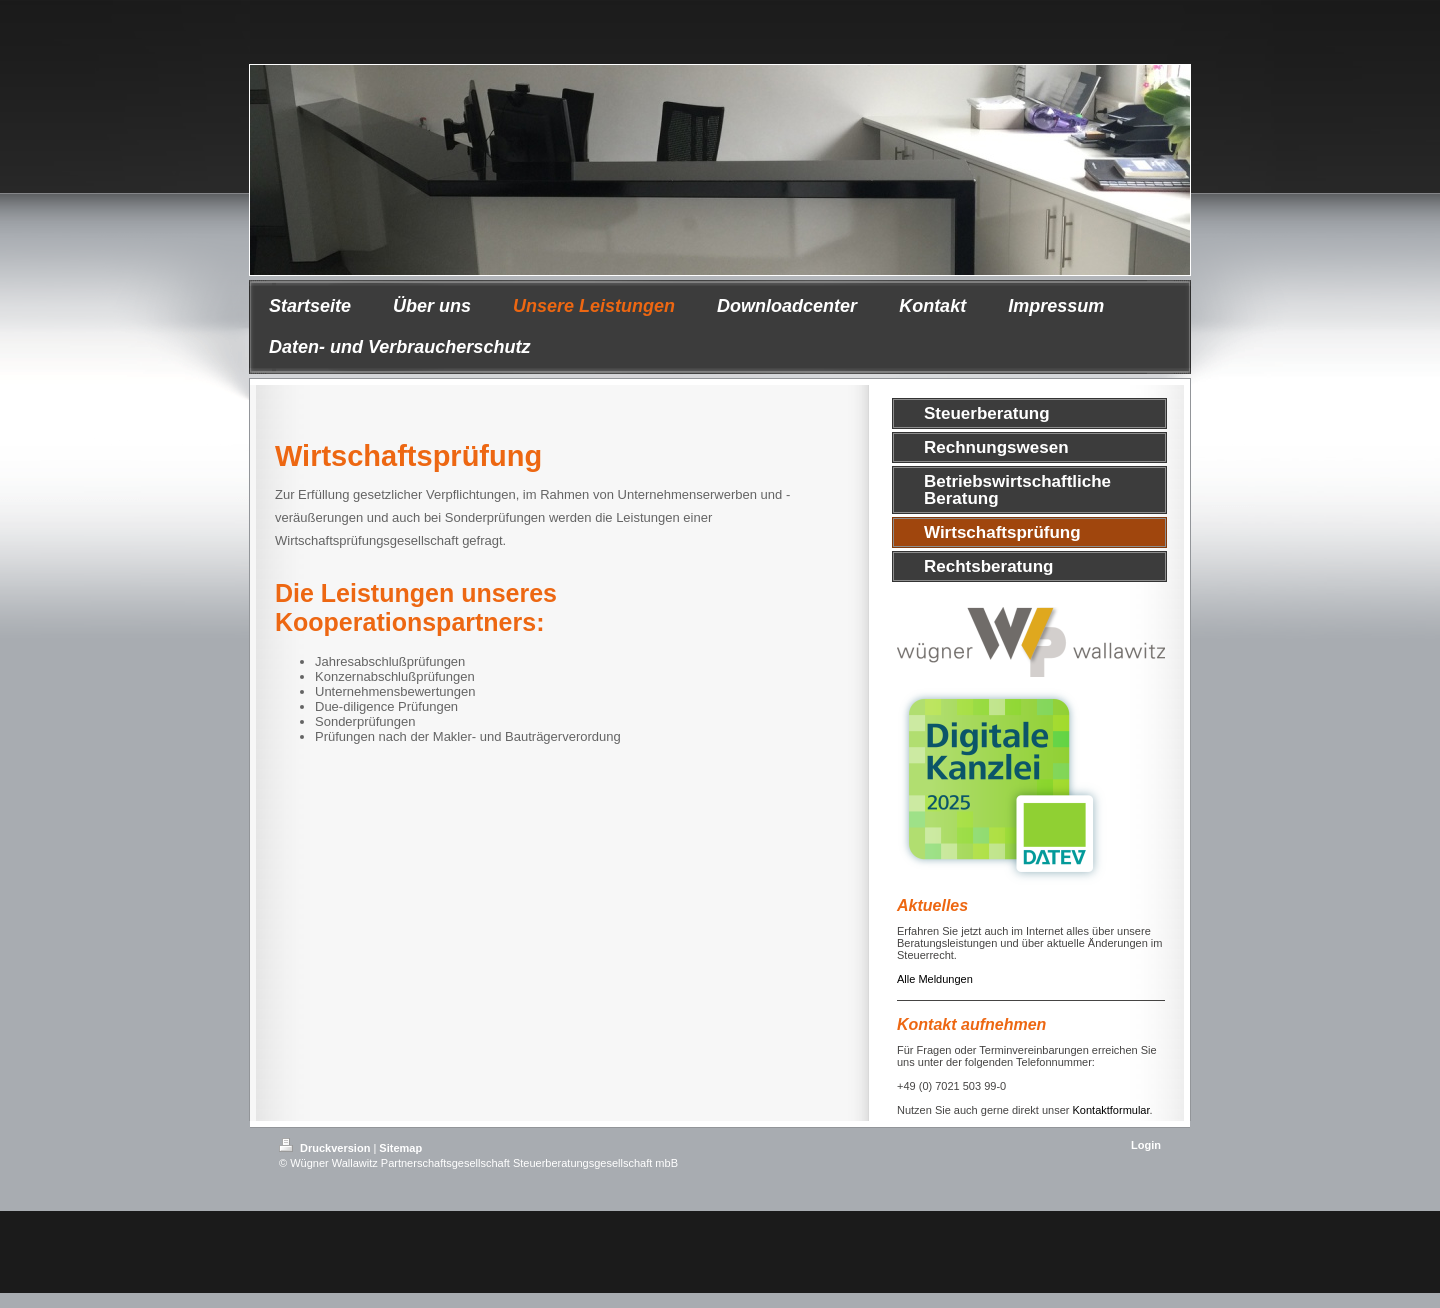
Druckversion (326, 1148)
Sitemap (400, 1148)
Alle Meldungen (935, 979)
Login (1146, 1145)
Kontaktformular (1111, 1110)
